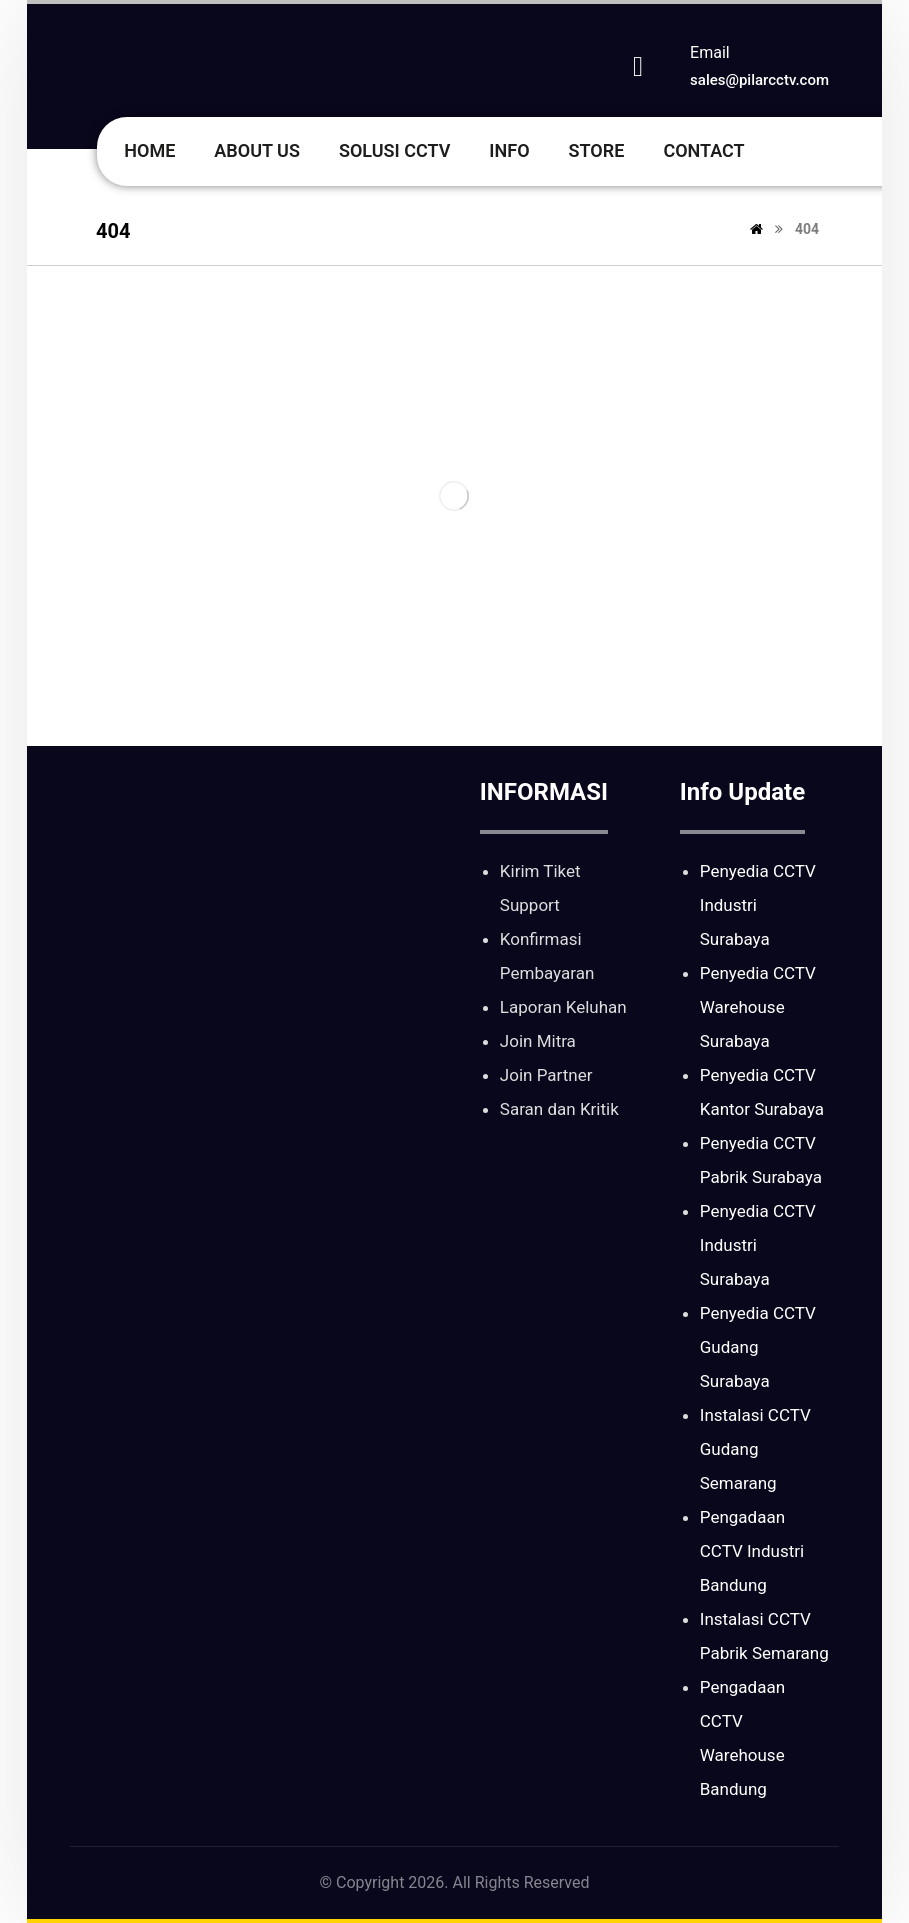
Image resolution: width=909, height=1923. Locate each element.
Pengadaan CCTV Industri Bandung (752, 1551)
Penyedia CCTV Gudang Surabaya (758, 1347)
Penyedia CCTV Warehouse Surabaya (758, 1007)
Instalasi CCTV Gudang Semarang (755, 1449)
